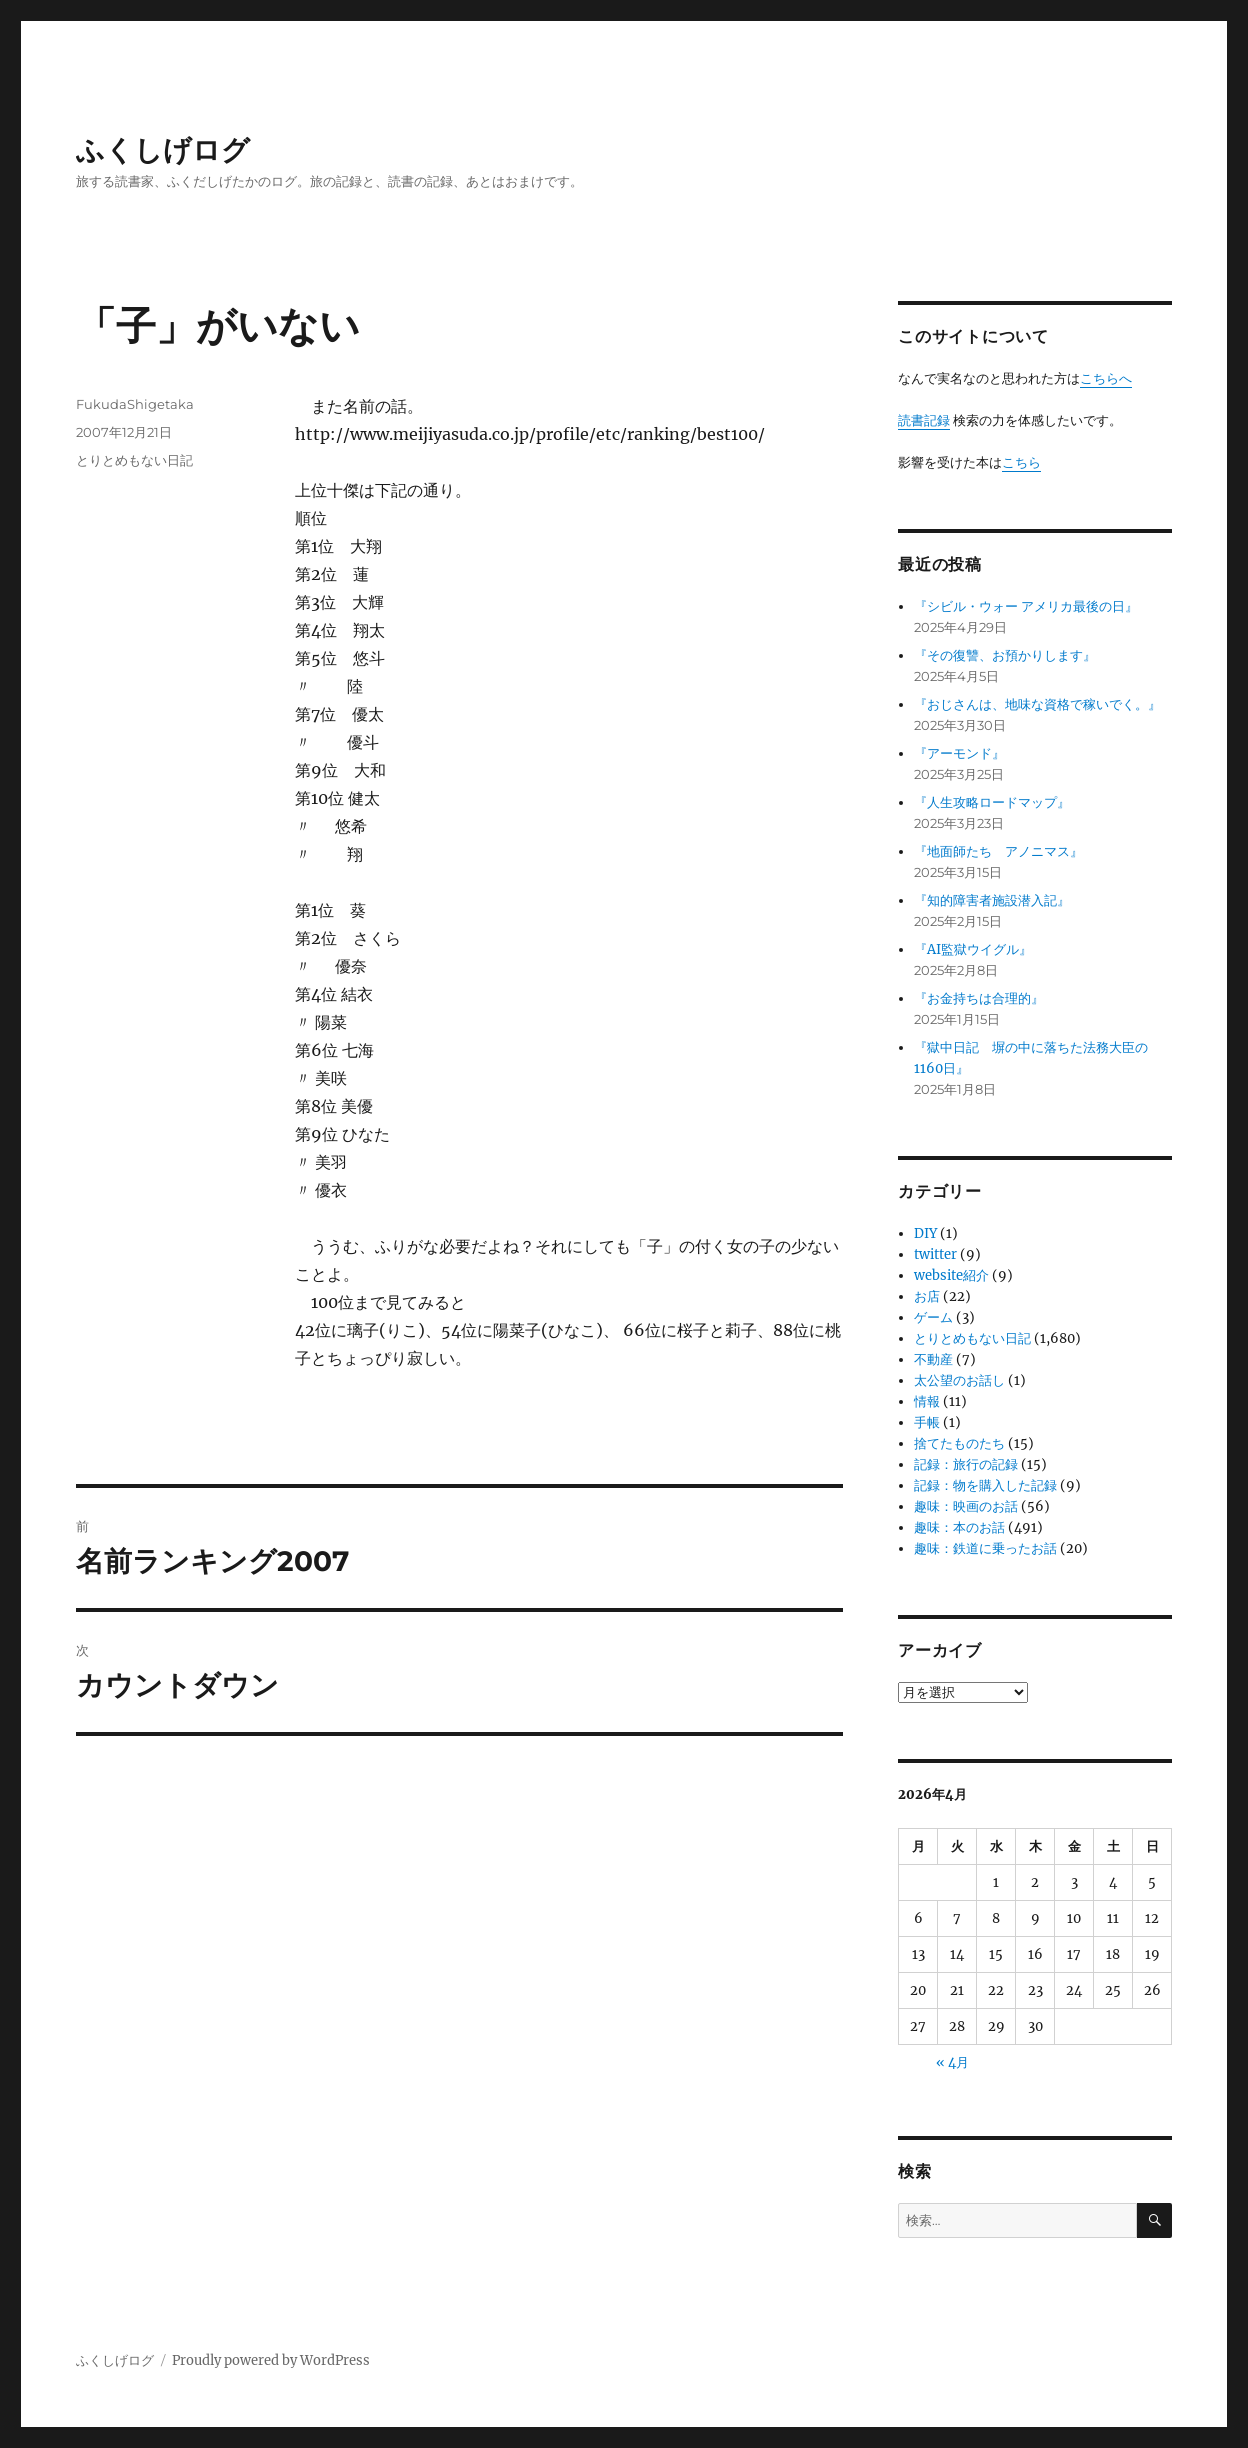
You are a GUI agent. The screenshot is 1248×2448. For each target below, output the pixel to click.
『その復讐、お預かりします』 (1005, 655)
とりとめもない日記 (134, 460)
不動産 (933, 1359)
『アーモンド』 (959, 753)
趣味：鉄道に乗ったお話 (985, 1548)
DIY (925, 1233)
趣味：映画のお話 (966, 1506)
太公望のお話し (959, 1380)
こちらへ (1106, 378)
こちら (1021, 462)
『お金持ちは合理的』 (979, 998)
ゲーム (933, 1317)
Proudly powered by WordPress (271, 2360)
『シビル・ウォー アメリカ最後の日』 (1026, 606)
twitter (935, 1254)
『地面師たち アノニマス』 (998, 851)
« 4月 (952, 2062)
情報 (927, 1401)
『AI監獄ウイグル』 (973, 949)
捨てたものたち (959, 1443)
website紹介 (951, 1275)
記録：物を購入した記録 (985, 1485)
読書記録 (924, 420)
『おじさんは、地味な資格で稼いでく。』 (1037, 704)
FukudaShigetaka (135, 404)
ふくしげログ (163, 150)
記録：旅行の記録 (966, 1464)
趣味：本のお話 (959, 1527)
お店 (927, 1296)
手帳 (927, 1422)
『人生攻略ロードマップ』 (992, 802)
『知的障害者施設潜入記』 (992, 900)
